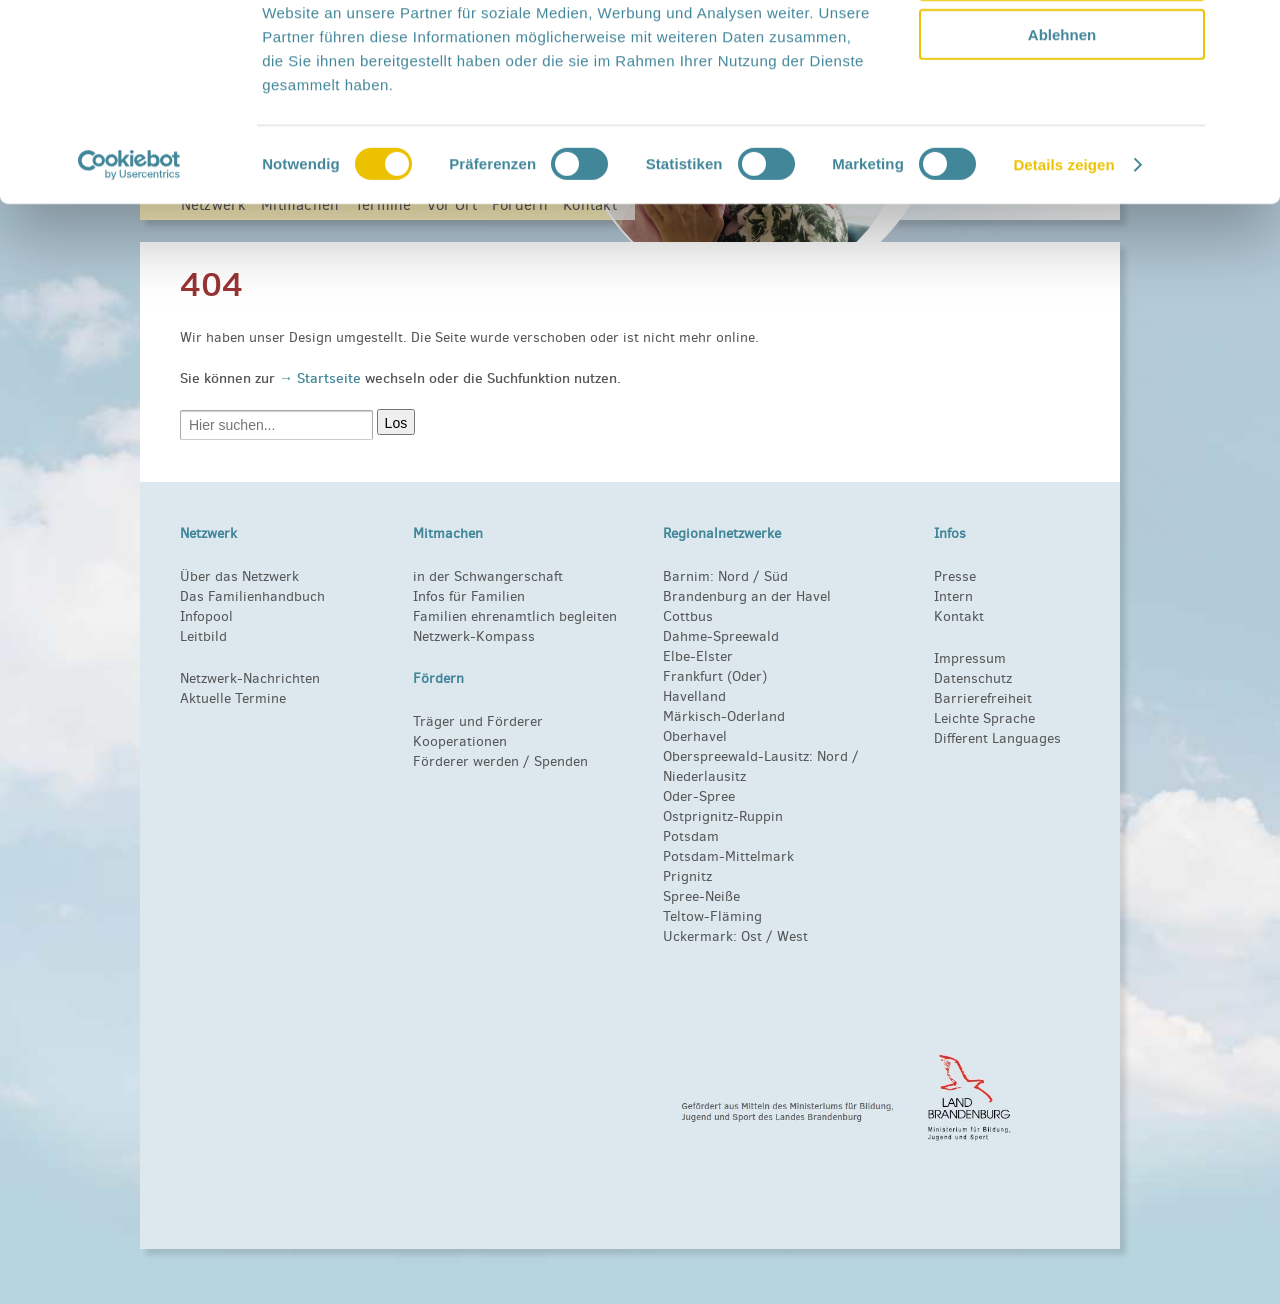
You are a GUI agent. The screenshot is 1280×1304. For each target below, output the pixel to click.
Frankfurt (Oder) (715, 676)
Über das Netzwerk (239, 576)
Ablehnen (1062, 166)
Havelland (694, 696)
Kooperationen (460, 741)
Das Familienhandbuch (252, 596)
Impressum (970, 658)
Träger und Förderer (478, 721)
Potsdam (691, 836)
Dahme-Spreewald (721, 636)
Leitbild (203, 636)
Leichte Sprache (984, 718)
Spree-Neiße (701, 896)
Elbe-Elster (698, 656)
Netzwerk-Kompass (474, 636)
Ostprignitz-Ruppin (723, 816)
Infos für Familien (469, 596)
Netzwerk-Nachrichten (250, 678)
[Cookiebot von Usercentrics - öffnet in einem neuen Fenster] (129, 298)
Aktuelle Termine (233, 698)
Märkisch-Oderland (724, 716)
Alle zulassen (1061, 49)
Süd (774, 576)
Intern (953, 596)
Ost (751, 936)
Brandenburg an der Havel (747, 596)
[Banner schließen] (1249, 31)
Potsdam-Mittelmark (728, 856)
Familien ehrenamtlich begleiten (515, 616)
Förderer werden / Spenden (500, 761)
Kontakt (959, 616)
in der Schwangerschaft (488, 576)
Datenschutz (973, 678)
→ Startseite (322, 378)
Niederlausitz (704, 776)
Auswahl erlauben (1062, 108)
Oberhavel (695, 736)
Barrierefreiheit (983, 698)
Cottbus (688, 616)
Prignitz (687, 876)
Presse (955, 576)
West (792, 936)
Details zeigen (1063, 297)
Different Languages (997, 738)
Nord (733, 576)
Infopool (206, 616)
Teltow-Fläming (712, 916)
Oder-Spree (699, 796)
